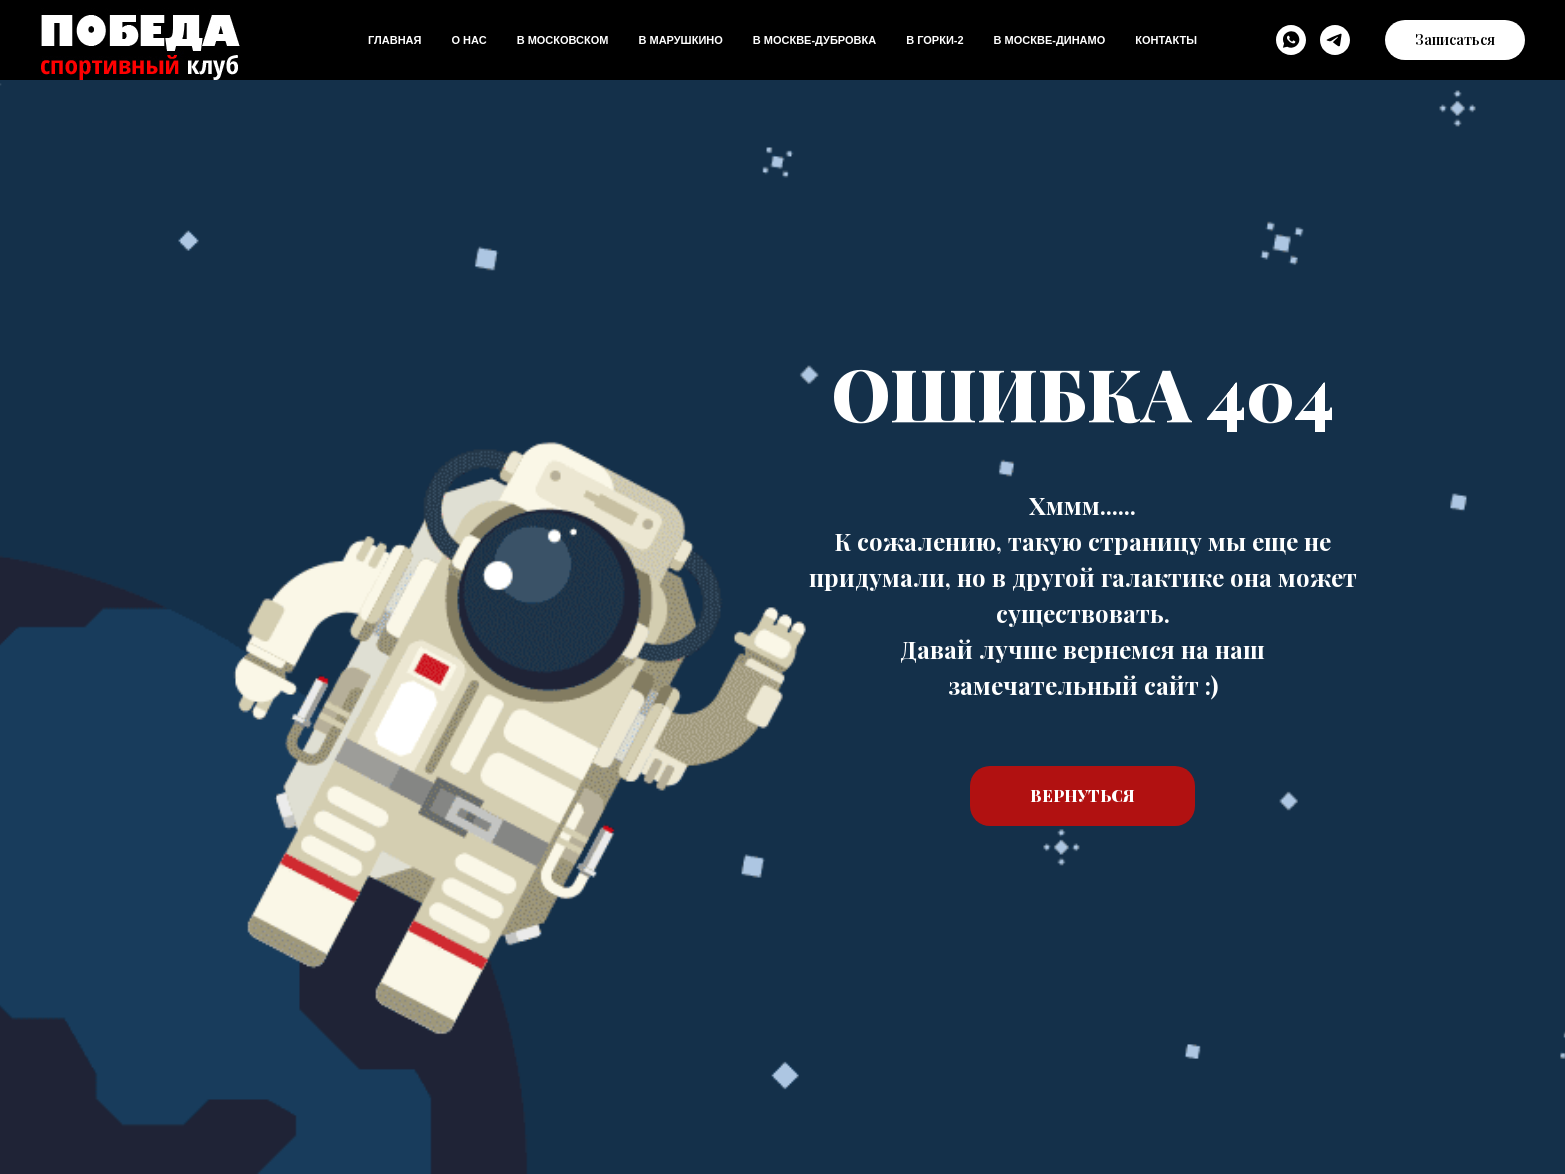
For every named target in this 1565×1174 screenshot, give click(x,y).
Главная (394, 40)
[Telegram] (1335, 40)
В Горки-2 (934, 40)
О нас (468, 40)
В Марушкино (680, 40)
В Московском (563, 40)
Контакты (1166, 40)
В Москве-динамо (1050, 40)
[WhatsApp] (1291, 40)
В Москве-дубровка (814, 40)
